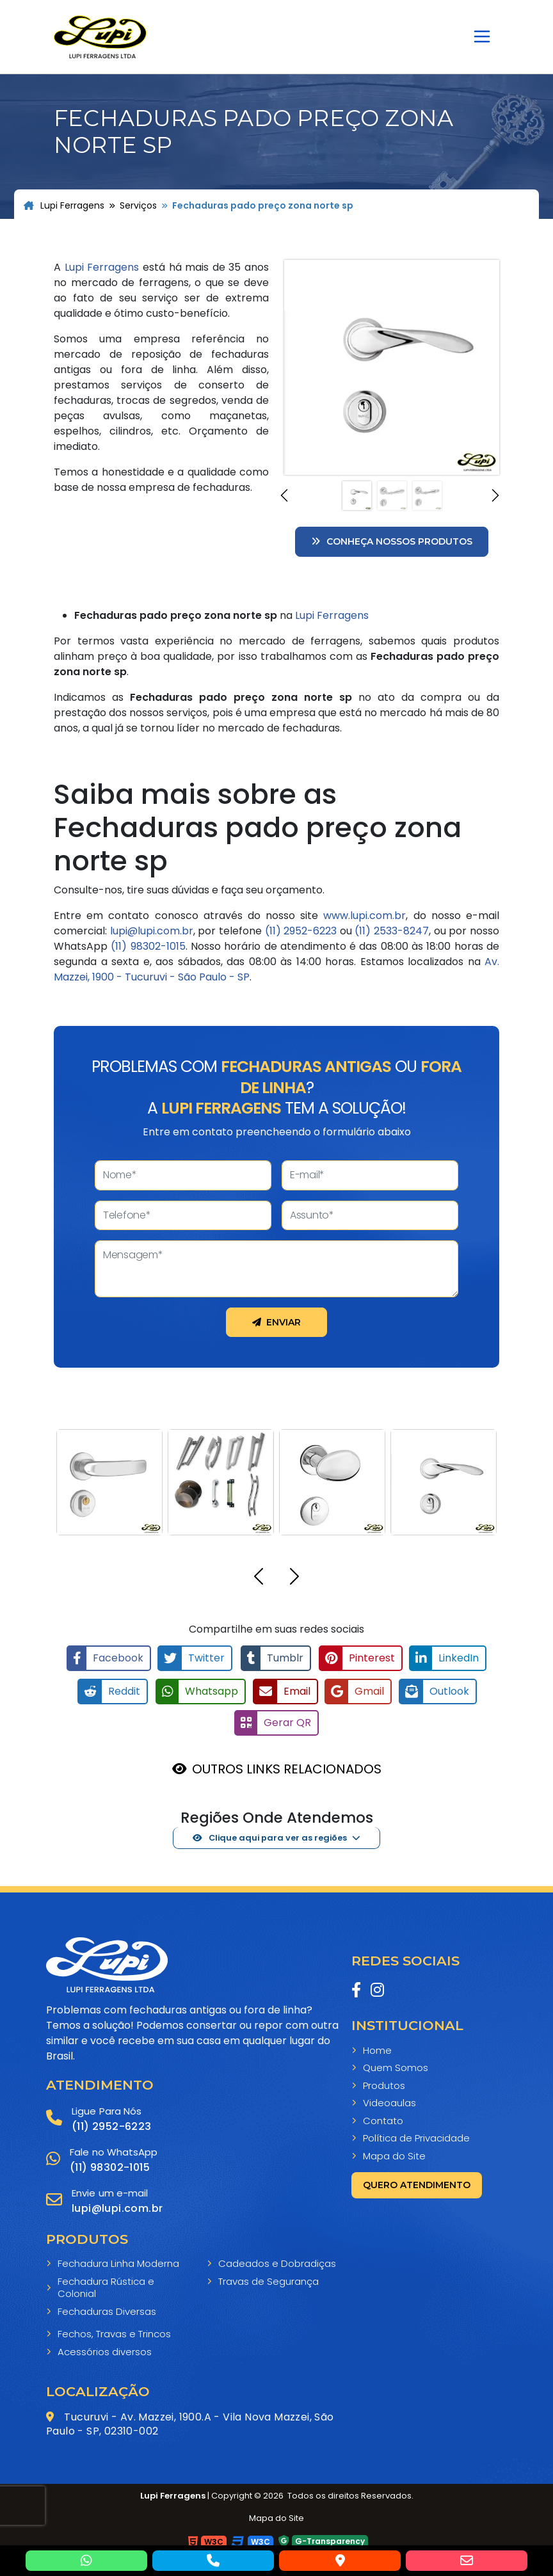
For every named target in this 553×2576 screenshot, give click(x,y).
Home (377, 2048)
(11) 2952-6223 (301, 931)
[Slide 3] (427, 495)
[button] (286, 495)
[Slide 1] (356, 495)
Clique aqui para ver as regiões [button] (270, 1836)
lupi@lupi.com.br (151, 931)
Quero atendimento (416, 2183)
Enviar (276, 1322)
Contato (383, 2118)
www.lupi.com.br (364, 915)
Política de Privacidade (416, 2136)
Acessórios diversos (105, 2350)
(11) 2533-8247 (392, 931)
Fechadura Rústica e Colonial (106, 2285)
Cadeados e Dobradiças (277, 2261)
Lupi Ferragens (64, 205)
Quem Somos (395, 2066)
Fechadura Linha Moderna (118, 2261)
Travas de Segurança (268, 2279)
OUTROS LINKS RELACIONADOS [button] (286, 1767)
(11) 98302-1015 (148, 946)
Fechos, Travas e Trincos (114, 2332)
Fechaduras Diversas (107, 2309)
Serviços (138, 205)
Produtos (384, 2083)
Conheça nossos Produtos (391, 541)
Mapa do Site (394, 2153)
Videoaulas (389, 2101)
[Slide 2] (392, 495)
